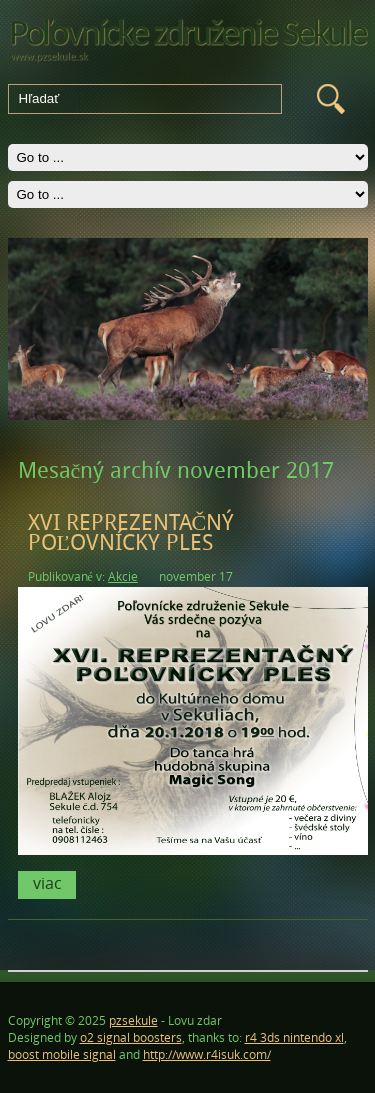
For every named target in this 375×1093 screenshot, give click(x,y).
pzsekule (133, 1020)
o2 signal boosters (131, 1037)
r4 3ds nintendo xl (294, 1037)
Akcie (123, 576)
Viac (47, 883)
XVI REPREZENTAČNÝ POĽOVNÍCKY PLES (131, 533)
